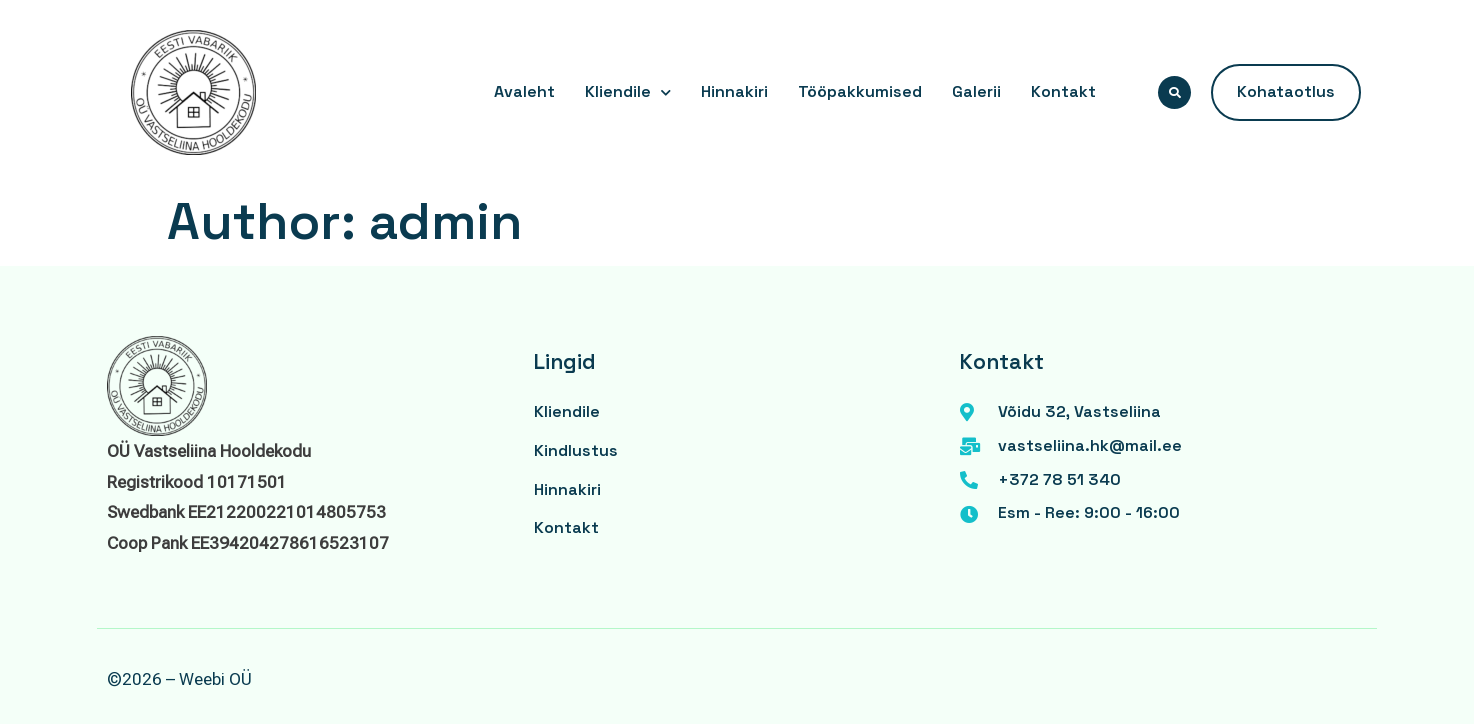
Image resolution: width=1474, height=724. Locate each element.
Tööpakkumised (860, 91)
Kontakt (1063, 91)
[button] (1174, 92)
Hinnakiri (734, 91)
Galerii (976, 91)
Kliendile (628, 92)
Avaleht (524, 91)
